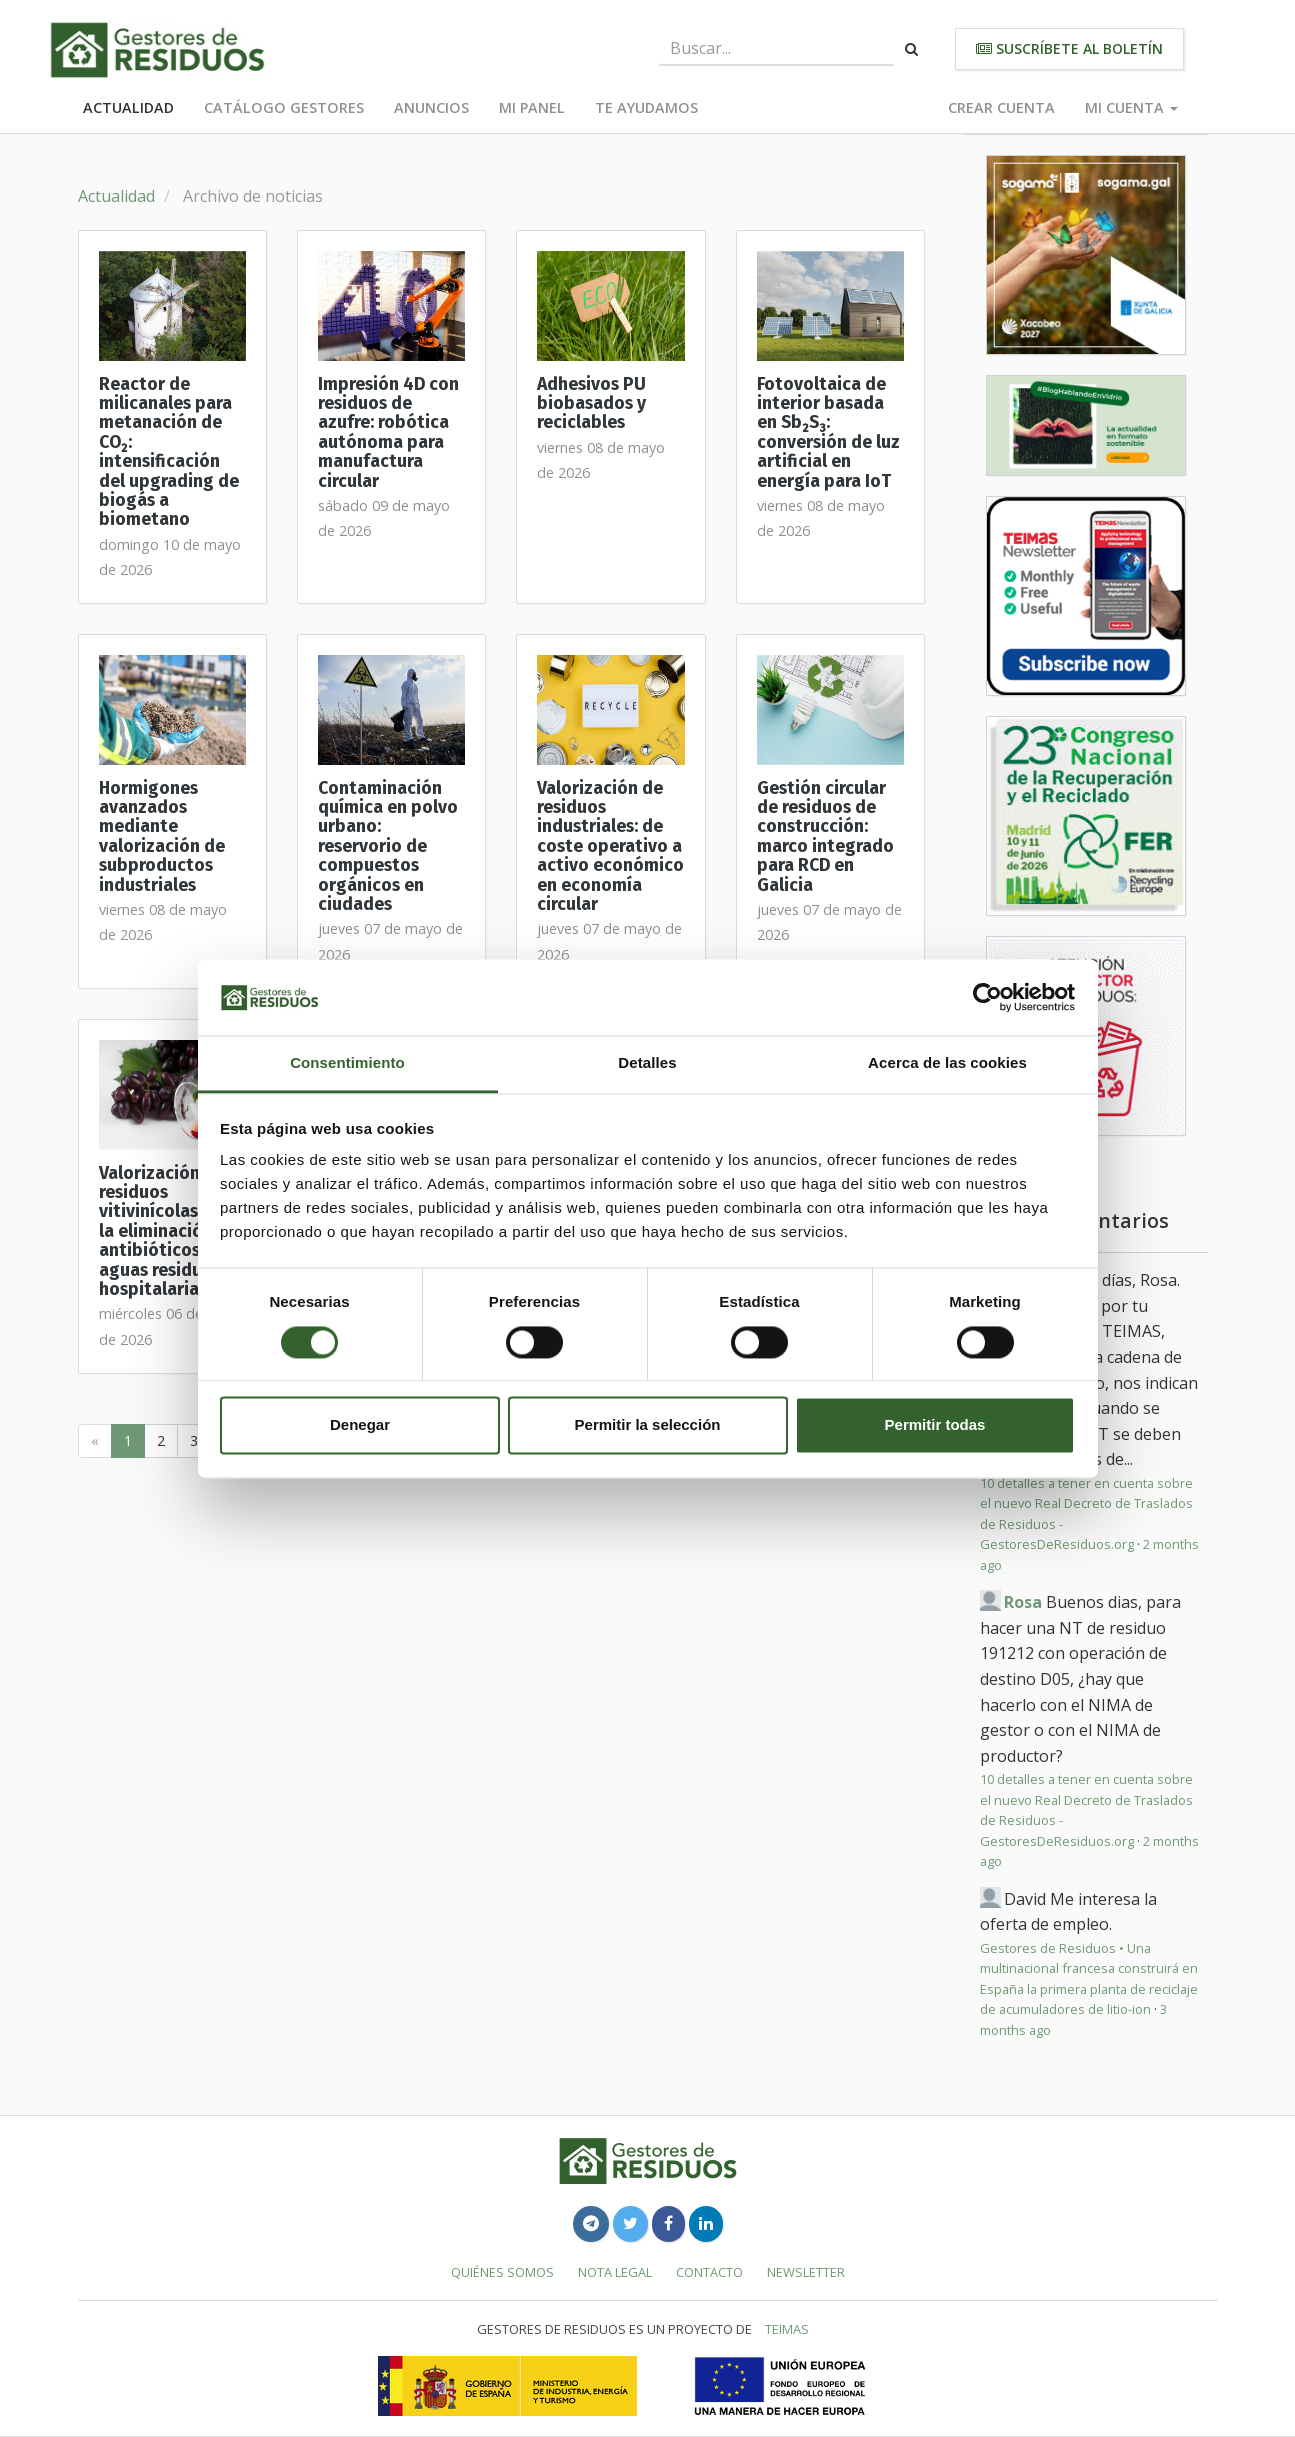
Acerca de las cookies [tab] (947, 1063)
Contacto (709, 2272)
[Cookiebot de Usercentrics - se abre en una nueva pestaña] (987, 997)
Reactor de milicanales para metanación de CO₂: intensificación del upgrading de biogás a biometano (169, 452)
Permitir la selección (648, 1425)
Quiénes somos (502, 2272)
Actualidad (128, 107)
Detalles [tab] (647, 1063)
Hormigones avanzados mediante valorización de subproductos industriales (162, 837)
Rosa (1023, 1602)
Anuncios (431, 107)
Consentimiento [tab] (347, 1063)
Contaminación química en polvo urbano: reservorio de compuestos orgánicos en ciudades (388, 846)
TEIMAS (787, 2329)
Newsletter (806, 2272)
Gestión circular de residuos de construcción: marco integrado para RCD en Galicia (825, 837)
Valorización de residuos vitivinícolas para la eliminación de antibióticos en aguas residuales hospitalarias (169, 1231)
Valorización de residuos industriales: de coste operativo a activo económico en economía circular (610, 846)
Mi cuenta (1131, 107)
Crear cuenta (1001, 107)
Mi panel (532, 107)
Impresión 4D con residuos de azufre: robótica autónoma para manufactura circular (388, 433)
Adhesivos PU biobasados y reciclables (591, 404)
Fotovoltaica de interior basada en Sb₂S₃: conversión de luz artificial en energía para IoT (828, 433)
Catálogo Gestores (284, 107)
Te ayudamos (646, 107)
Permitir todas (935, 1425)
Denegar (360, 1425)
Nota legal (615, 2272)
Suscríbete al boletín (1069, 48)
